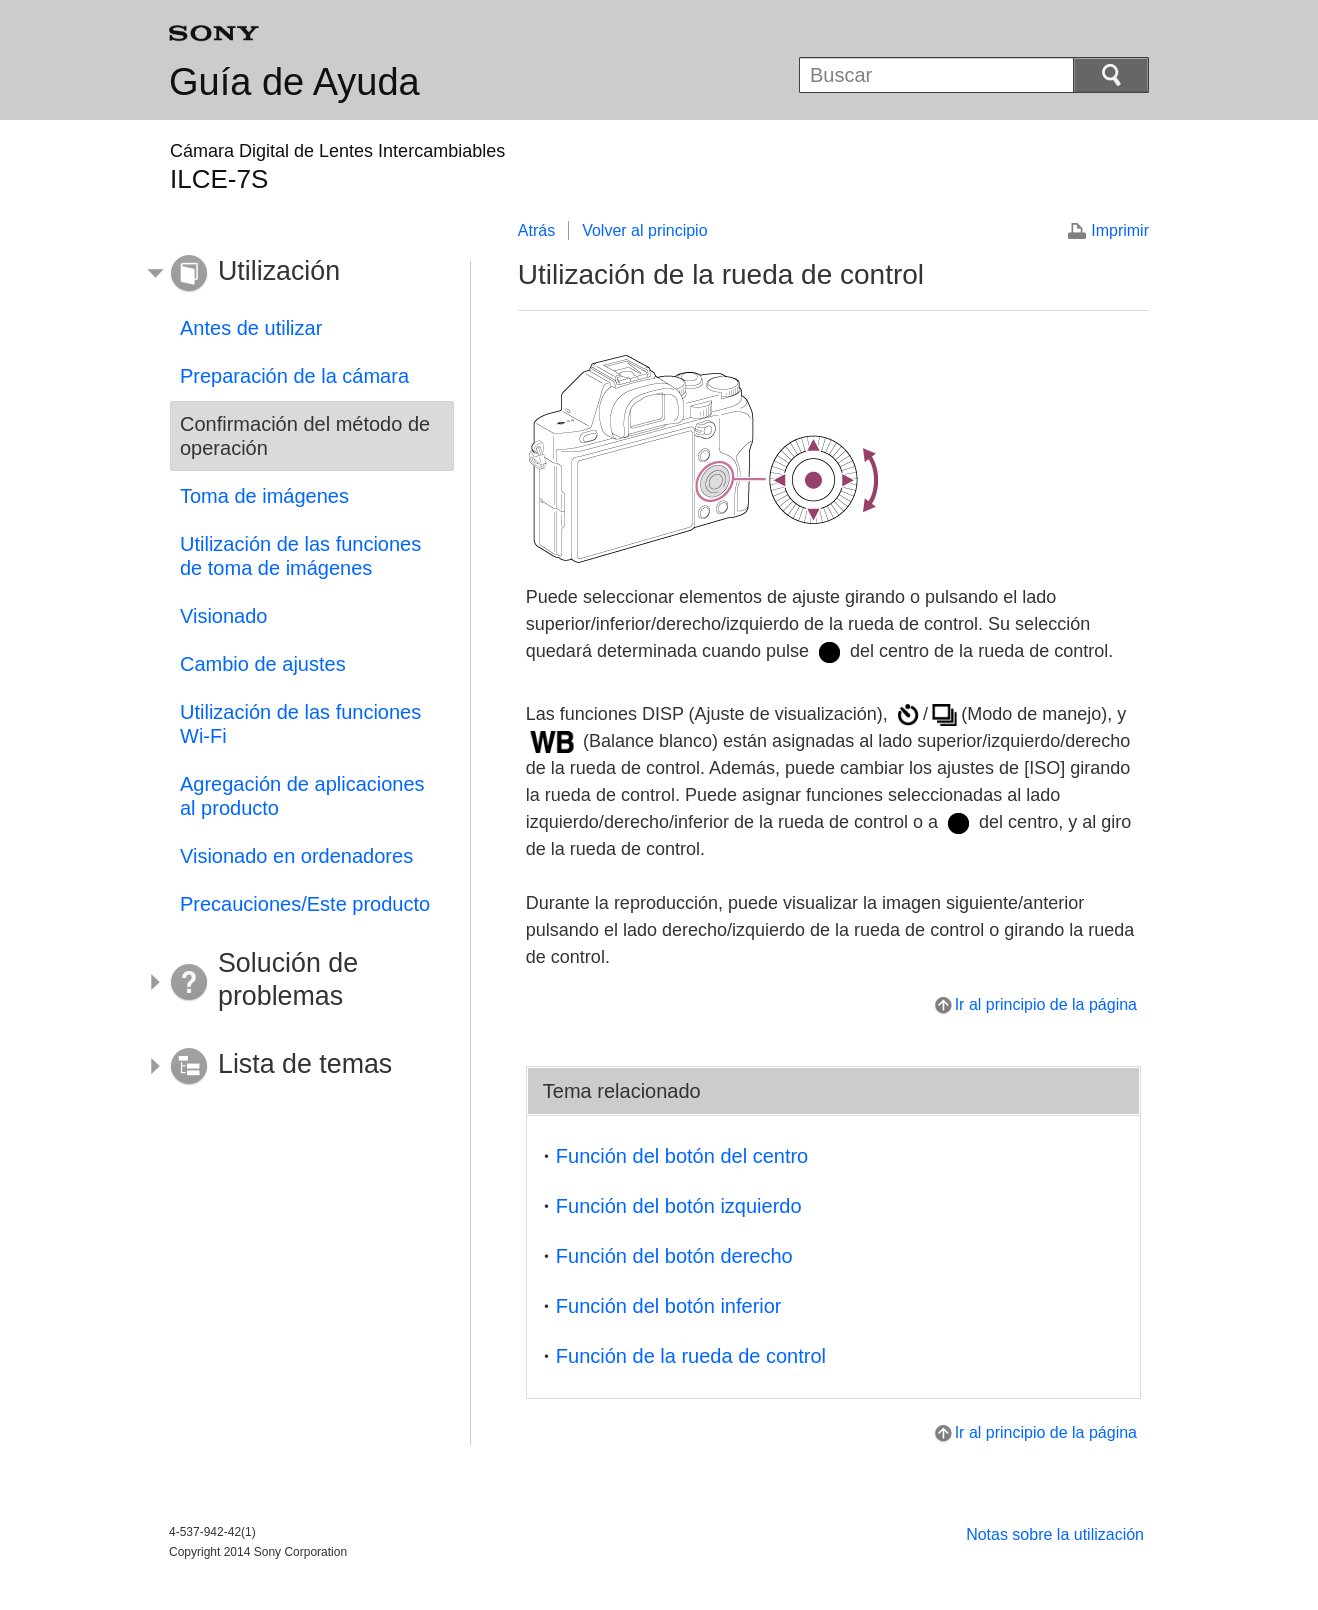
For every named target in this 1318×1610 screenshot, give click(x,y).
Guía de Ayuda (294, 82)
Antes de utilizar (251, 328)
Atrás (536, 230)
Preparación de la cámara (294, 376)
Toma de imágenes (264, 496)
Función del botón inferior (669, 1306)
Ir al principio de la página (1046, 1004)
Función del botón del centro (682, 1156)
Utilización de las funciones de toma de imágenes (300, 556)
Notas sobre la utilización (1055, 1534)
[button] (297, 274)
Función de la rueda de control (691, 1356)
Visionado (223, 616)
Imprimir (1120, 230)
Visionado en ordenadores (296, 856)
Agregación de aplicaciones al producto (302, 796)
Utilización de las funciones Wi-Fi (300, 724)
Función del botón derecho (674, 1256)
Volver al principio (644, 230)
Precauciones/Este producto (305, 904)
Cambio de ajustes (263, 664)
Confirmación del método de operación (305, 436)
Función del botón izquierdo (679, 1206)
